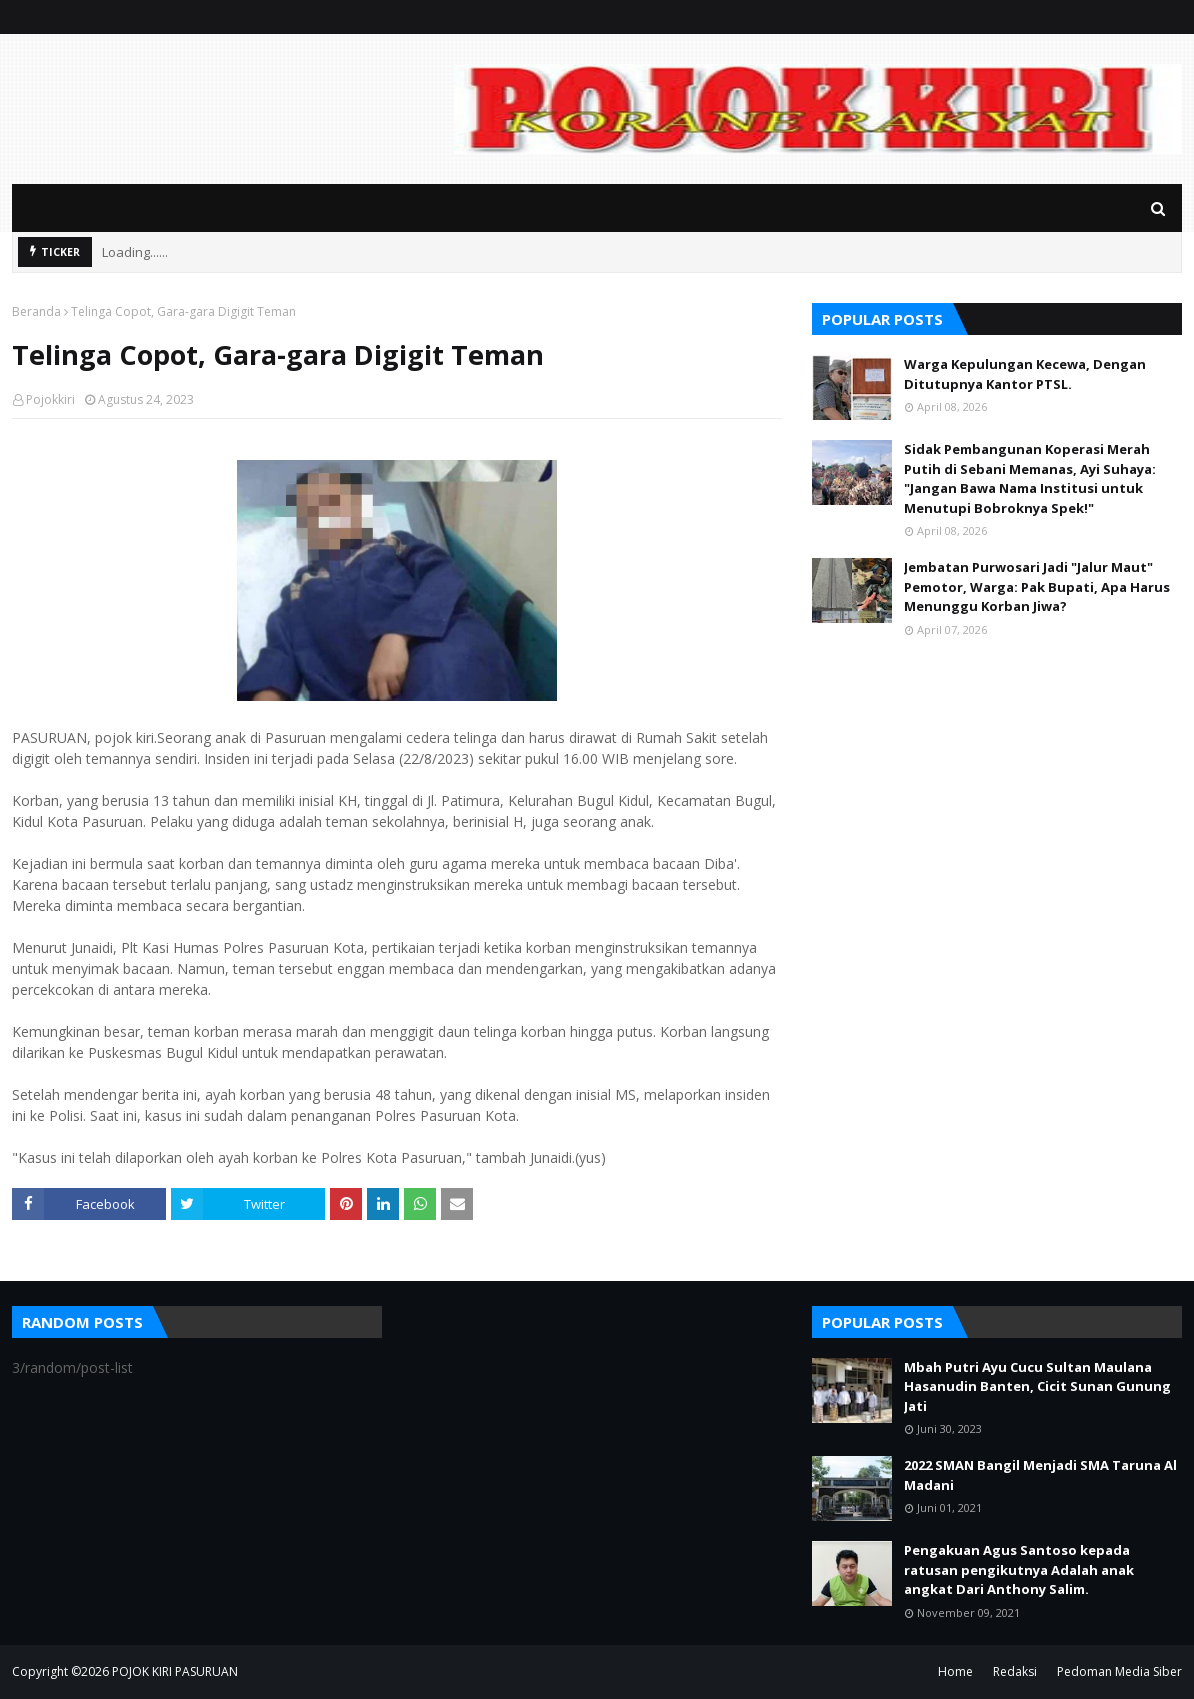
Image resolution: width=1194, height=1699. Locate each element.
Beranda (36, 311)
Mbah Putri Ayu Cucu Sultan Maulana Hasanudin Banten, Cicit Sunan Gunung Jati (1037, 1386)
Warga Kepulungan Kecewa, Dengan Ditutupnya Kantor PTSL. (1025, 374)
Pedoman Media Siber (1119, 1671)
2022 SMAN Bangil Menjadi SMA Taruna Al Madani (1040, 1475)
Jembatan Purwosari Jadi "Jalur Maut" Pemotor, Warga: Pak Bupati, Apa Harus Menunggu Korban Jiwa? (1037, 586)
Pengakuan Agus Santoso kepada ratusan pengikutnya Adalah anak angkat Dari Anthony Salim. (1019, 1569)
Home (955, 1671)
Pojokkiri (50, 399)
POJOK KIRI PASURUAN (175, 1671)
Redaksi (1015, 1671)
